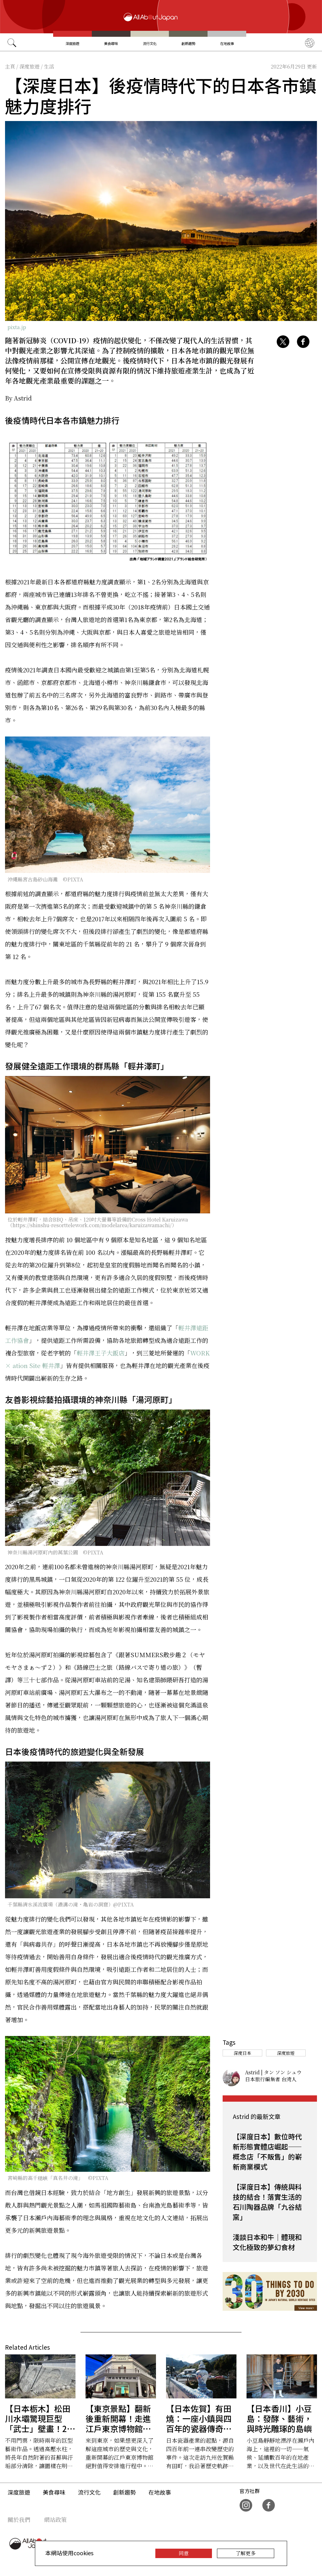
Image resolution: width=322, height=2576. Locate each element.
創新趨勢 (188, 43)
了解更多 (246, 2553)
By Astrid (18, 398)
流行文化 (150, 43)
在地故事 (227, 43)
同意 (184, 2553)
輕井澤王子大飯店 (101, 1353)
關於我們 (19, 2519)
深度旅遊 (72, 43)
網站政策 (55, 2519)
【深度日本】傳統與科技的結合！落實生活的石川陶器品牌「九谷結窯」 (267, 2202)
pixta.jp (17, 327)
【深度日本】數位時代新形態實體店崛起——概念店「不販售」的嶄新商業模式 (267, 2151)
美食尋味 (111, 43)
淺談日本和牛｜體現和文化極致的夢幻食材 (267, 2242)
